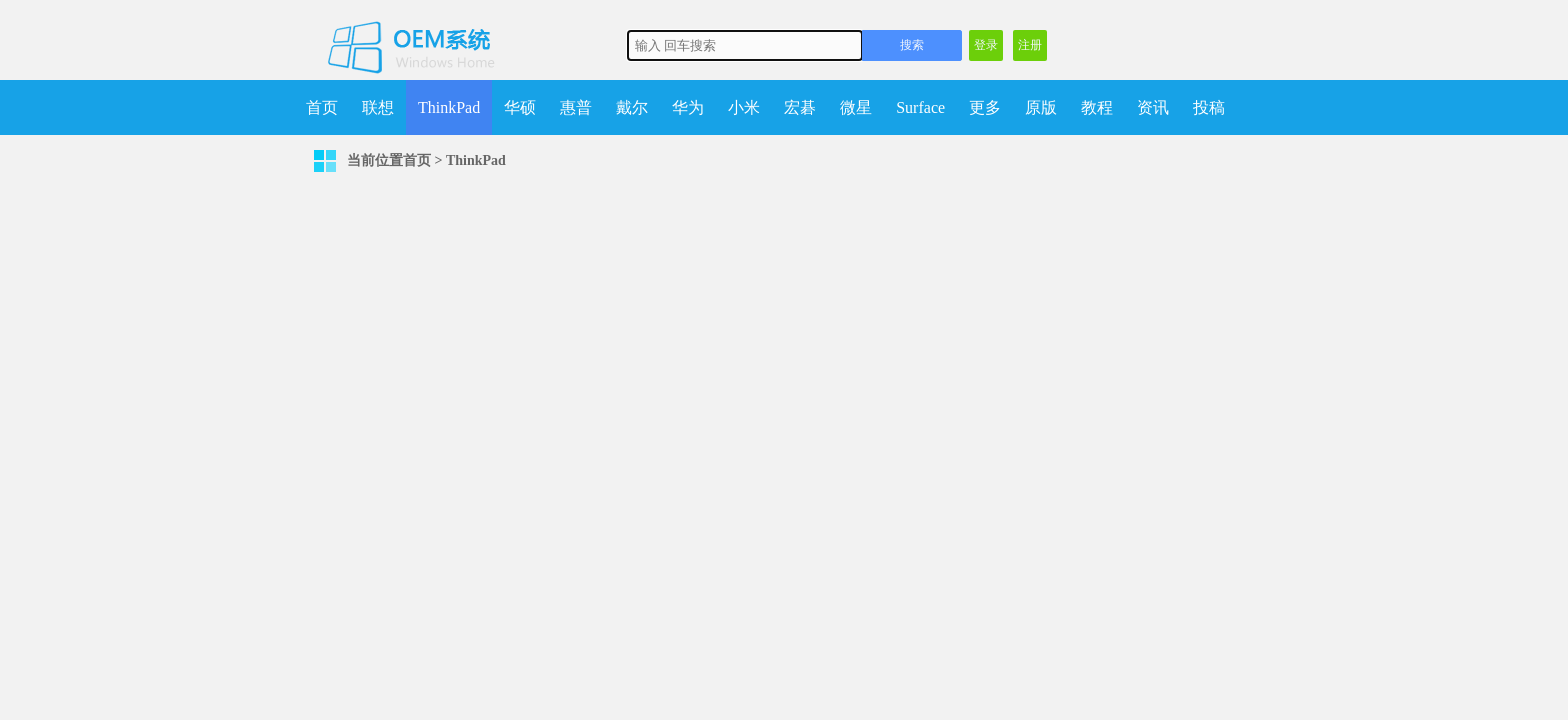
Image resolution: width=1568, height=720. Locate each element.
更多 (985, 107)
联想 (378, 107)
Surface (920, 107)
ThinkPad (449, 107)
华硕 (520, 107)
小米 (744, 107)
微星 (856, 107)
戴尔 (632, 107)
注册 (1030, 45)
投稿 (1209, 107)
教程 (1097, 107)
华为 (688, 107)
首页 (322, 107)
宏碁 (800, 107)
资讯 (1153, 107)
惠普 (576, 107)
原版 (1041, 107)
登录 (986, 45)
